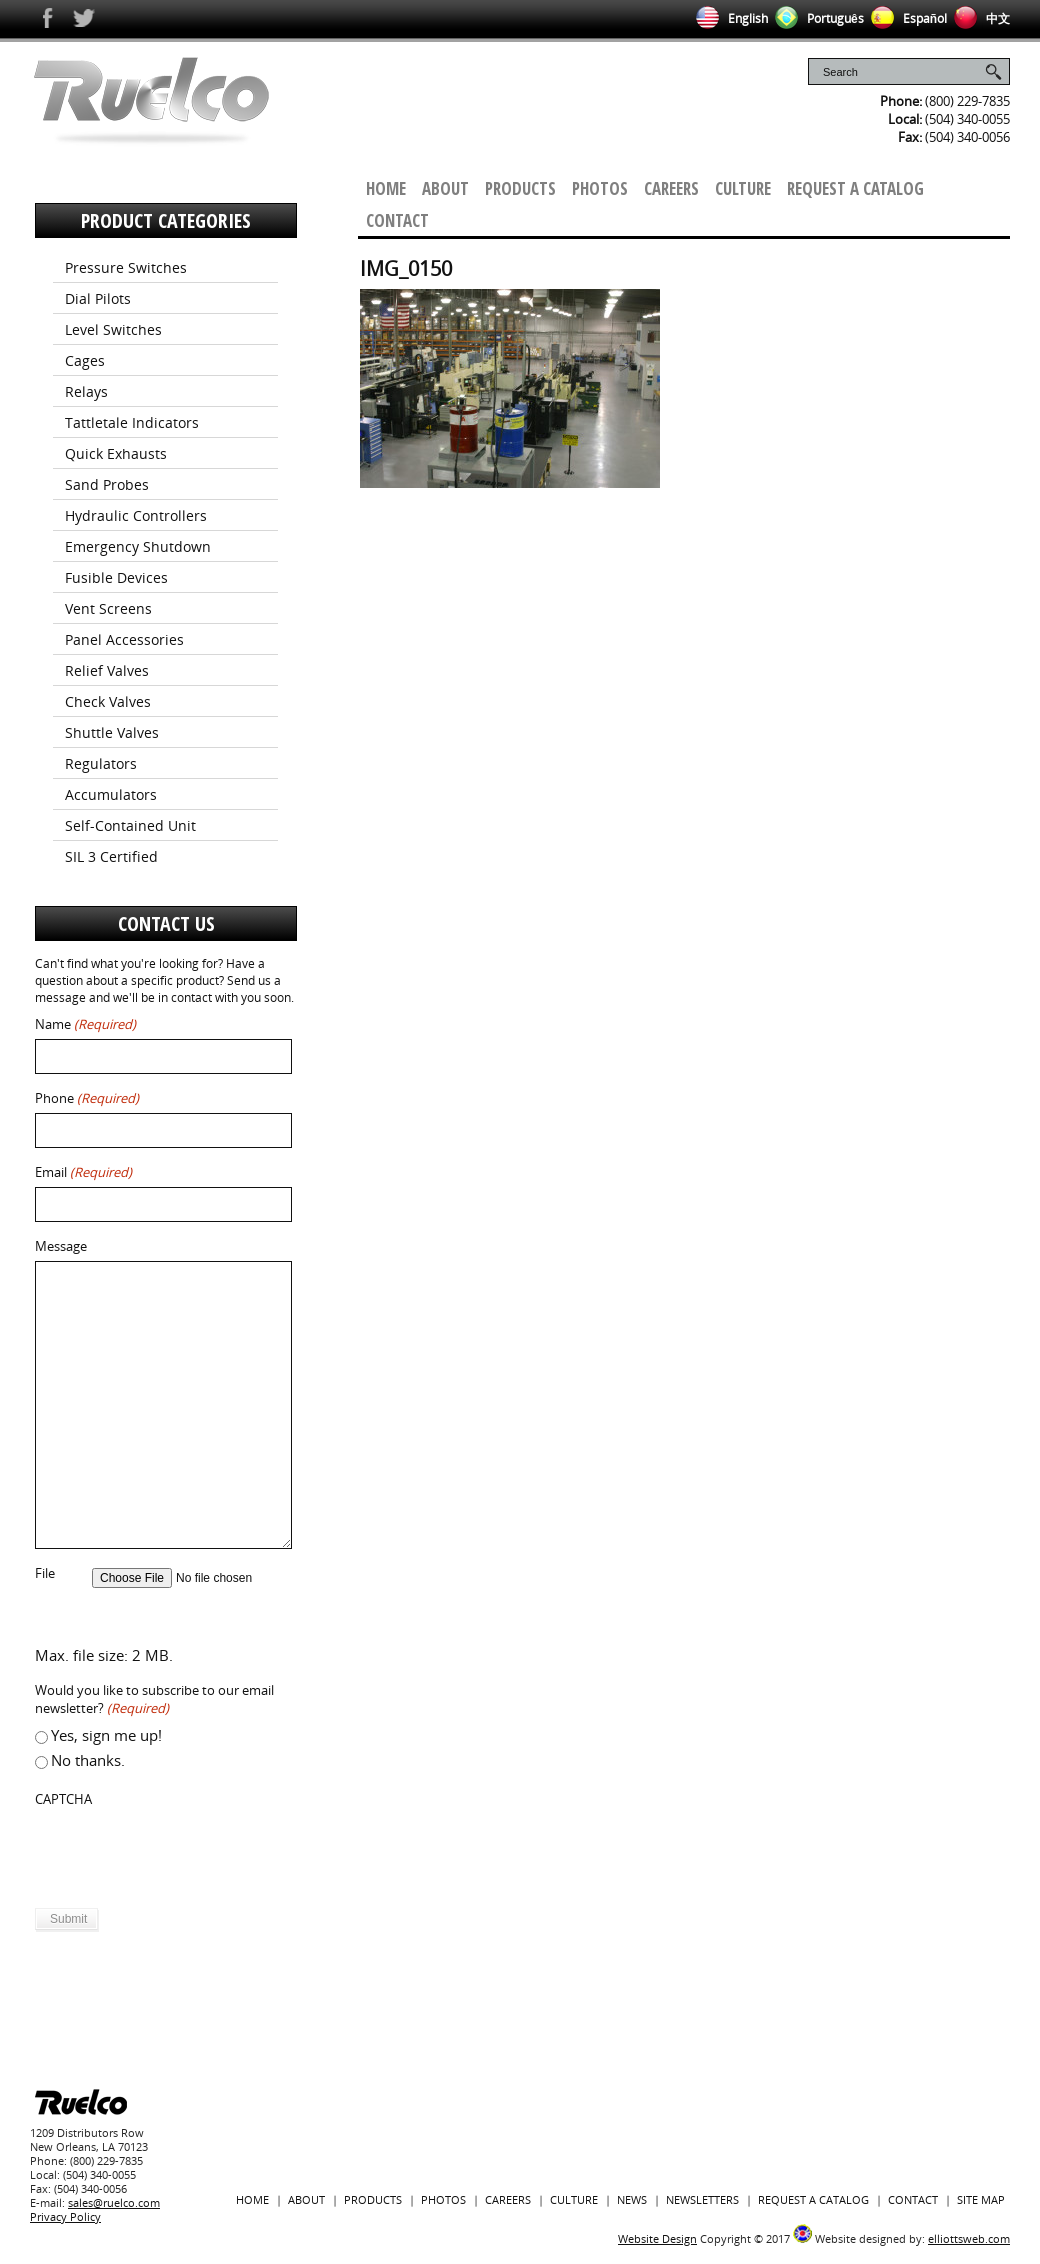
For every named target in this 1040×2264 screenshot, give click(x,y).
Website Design (657, 2238)
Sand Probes (107, 484)
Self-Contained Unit (130, 825)
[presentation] (187, 1853)
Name (85, 1024)
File (45, 1573)
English (728, 18)
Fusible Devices (116, 577)
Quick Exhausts (116, 453)
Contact (397, 220)
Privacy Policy (65, 2216)
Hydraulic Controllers (136, 515)
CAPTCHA (63, 1799)
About (445, 188)
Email (83, 1172)
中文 (978, 18)
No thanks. (88, 1760)
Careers (671, 188)
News (632, 2199)
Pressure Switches (126, 267)
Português (816, 18)
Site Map (981, 2199)
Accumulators (111, 794)
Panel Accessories (124, 639)
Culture (743, 188)
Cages (85, 360)
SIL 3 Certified (111, 856)
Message (61, 1246)
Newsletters (702, 2199)
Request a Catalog (855, 188)
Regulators (101, 763)
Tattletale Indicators (132, 422)
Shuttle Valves (112, 732)
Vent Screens (108, 608)
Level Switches (113, 329)
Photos (600, 188)
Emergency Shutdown (138, 546)
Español (905, 18)
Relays (86, 391)
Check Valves (108, 701)
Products (520, 188)
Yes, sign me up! (106, 1735)
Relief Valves (107, 670)
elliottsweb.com (969, 2238)
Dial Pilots (98, 298)
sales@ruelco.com (114, 2202)
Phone (87, 1098)
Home (386, 188)
